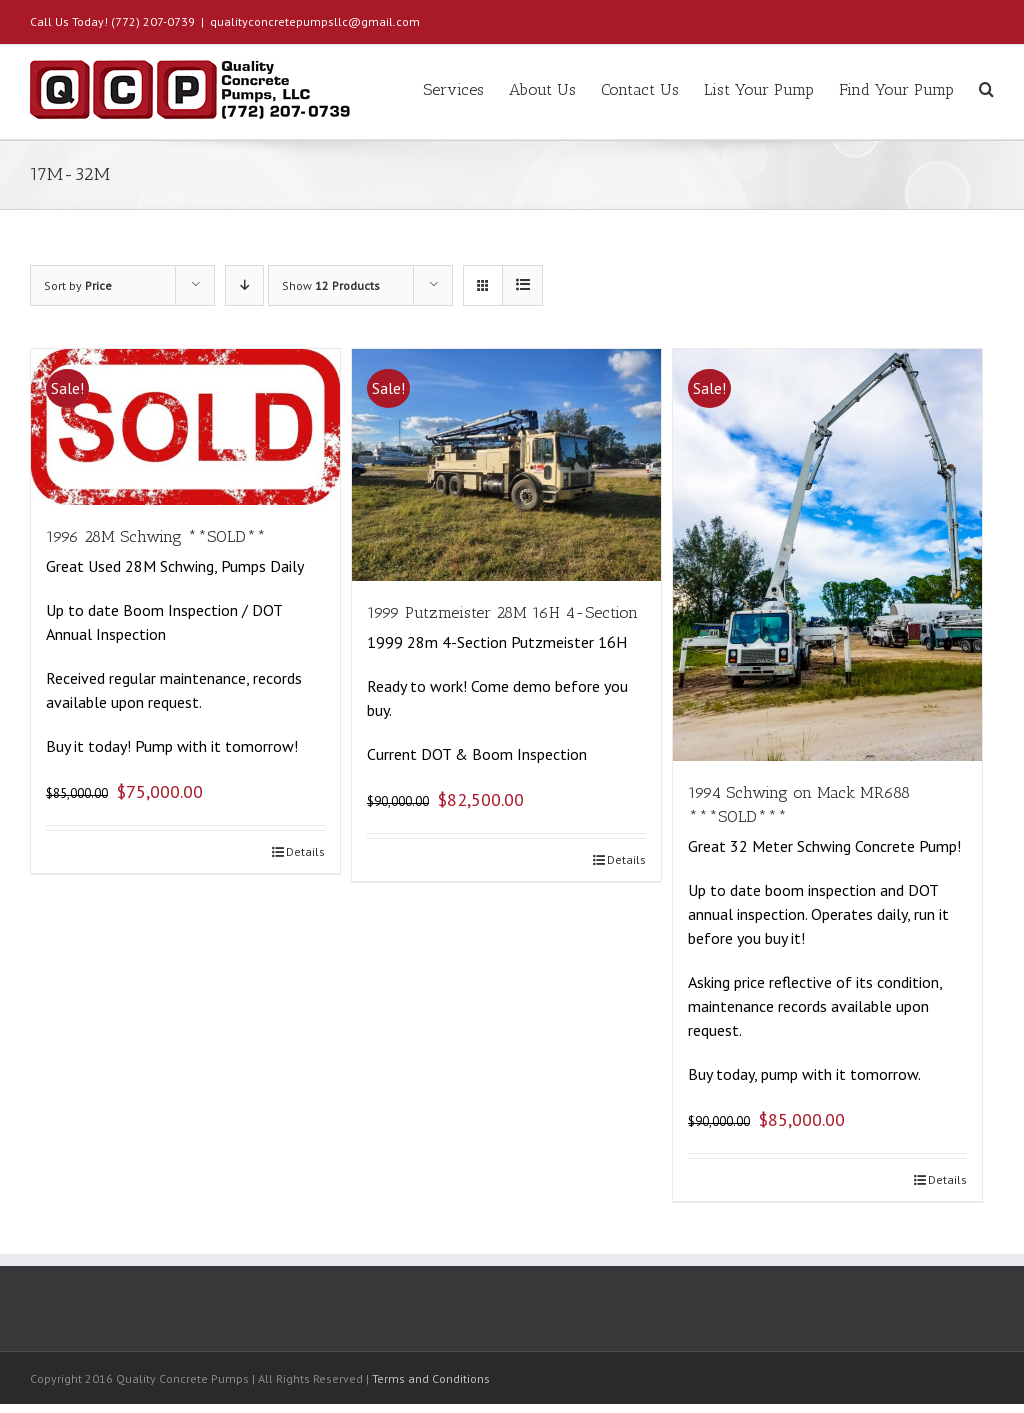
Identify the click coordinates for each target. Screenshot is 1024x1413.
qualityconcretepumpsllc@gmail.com (315, 21)
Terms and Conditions (431, 1378)
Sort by (78, 285)
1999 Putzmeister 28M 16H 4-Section (502, 612)
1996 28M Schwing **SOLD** (156, 536)
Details (305, 851)
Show (331, 285)
